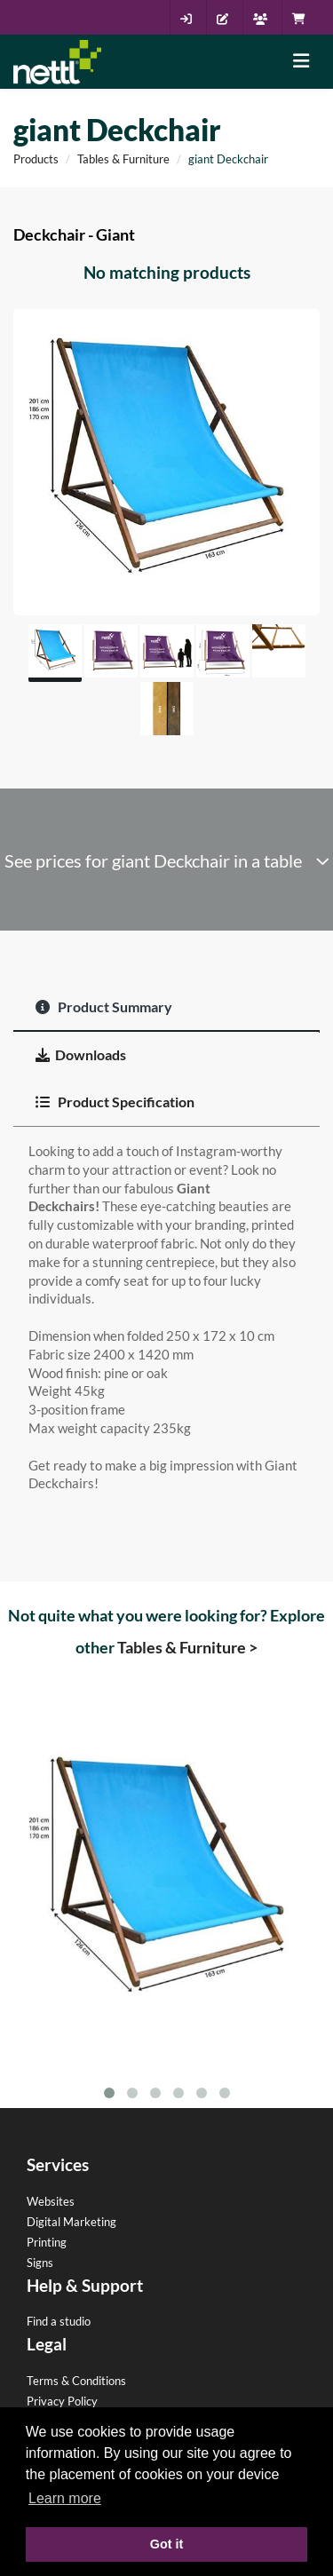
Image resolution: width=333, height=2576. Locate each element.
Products (36, 159)
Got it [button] (167, 2544)
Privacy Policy (62, 2401)
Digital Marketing (71, 2222)
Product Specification (115, 1101)
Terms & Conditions (76, 2381)
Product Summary (104, 1006)
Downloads (81, 1054)
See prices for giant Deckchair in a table (166, 861)
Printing (47, 2242)
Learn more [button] (64, 2498)
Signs (40, 2262)
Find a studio (59, 2321)
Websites (51, 2201)
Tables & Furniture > (187, 1647)
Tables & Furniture (123, 159)
